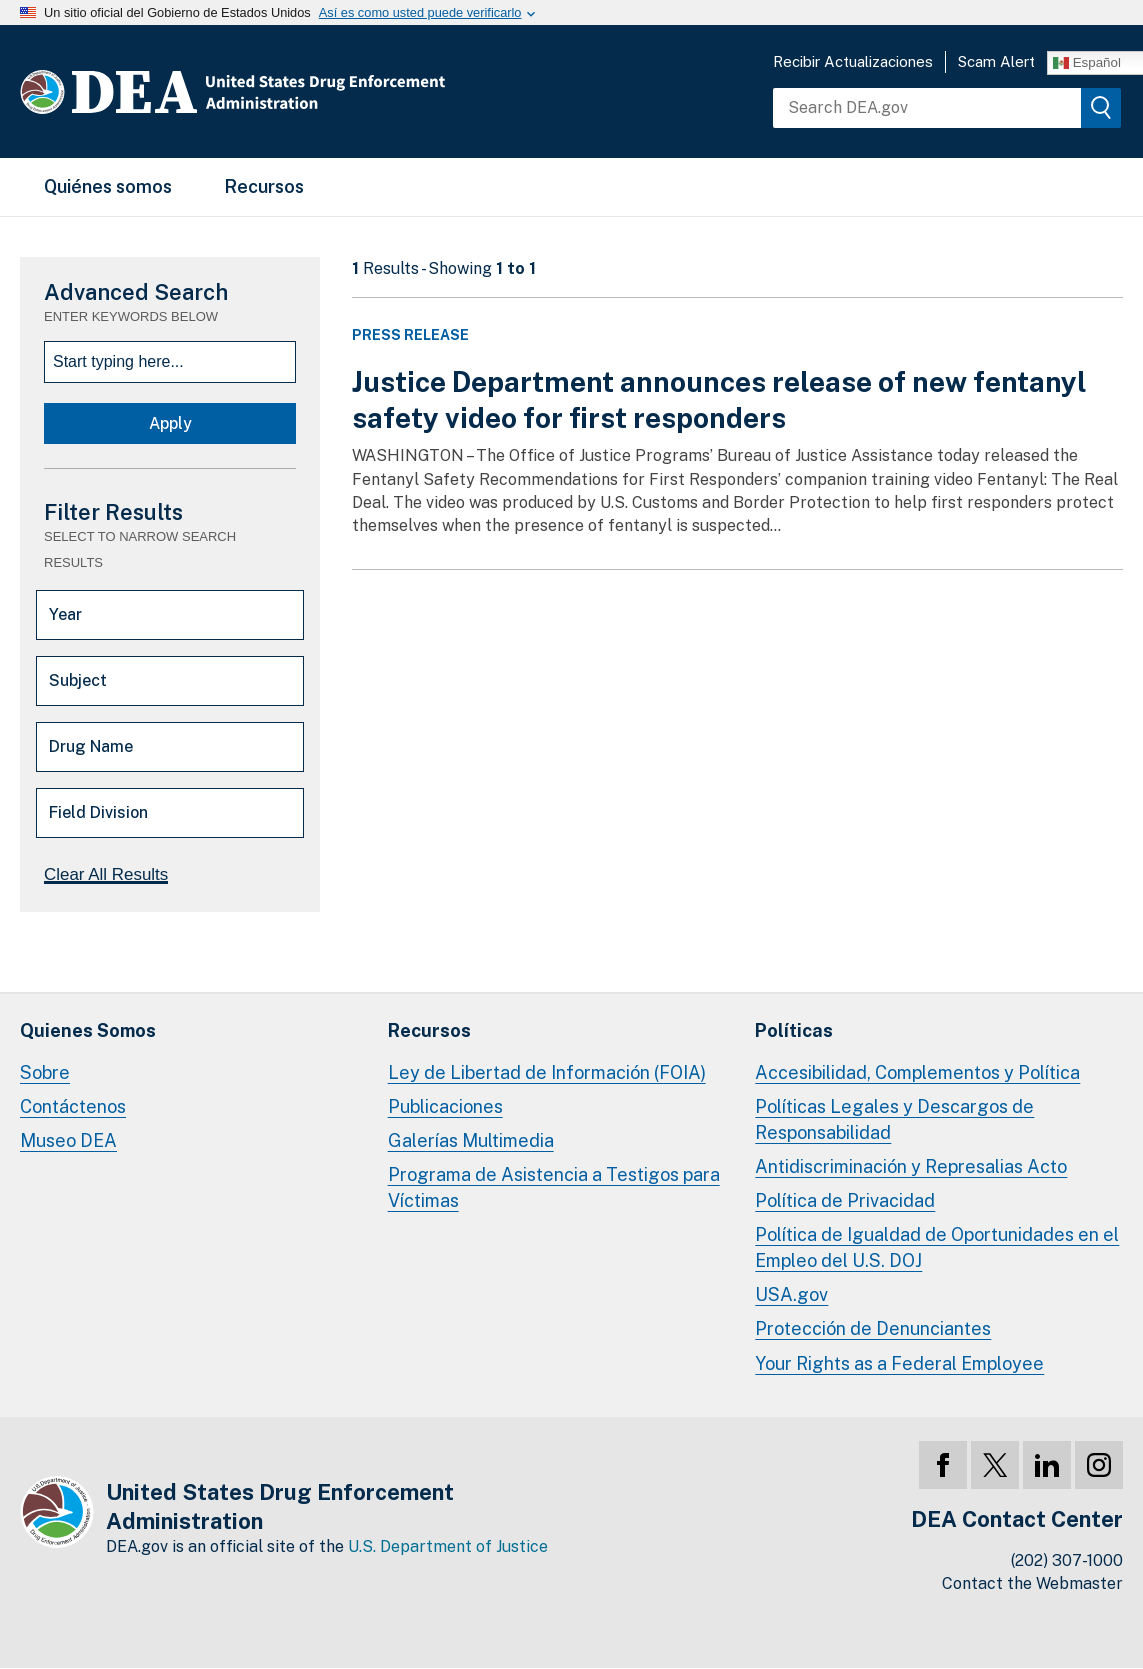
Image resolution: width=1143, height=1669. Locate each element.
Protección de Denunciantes (873, 1328)
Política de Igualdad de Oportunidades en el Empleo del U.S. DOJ (937, 1247)
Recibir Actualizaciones (853, 61)
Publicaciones (445, 1106)
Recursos (264, 186)
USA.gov (791, 1294)
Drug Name (91, 746)
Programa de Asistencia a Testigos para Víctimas (554, 1187)
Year (65, 614)
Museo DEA (68, 1140)
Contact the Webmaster (1032, 1583)
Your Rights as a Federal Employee (899, 1363)
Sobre (45, 1072)
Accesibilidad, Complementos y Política (917, 1072)
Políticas (794, 1030)
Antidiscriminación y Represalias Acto (911, 1166)
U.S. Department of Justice (448, 1546)
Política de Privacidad (845, 1200)
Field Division (98, 812)
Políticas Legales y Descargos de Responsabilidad (894, 1119)
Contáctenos (73, 1106)
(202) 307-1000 (1067, 1560)
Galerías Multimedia (471, 1140)
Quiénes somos (108, 186)
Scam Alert (996, 61)
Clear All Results (106, 874)
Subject (78, 680)
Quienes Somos (88, 1030)
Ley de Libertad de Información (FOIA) (547, 1072)
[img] (1101, 108)
